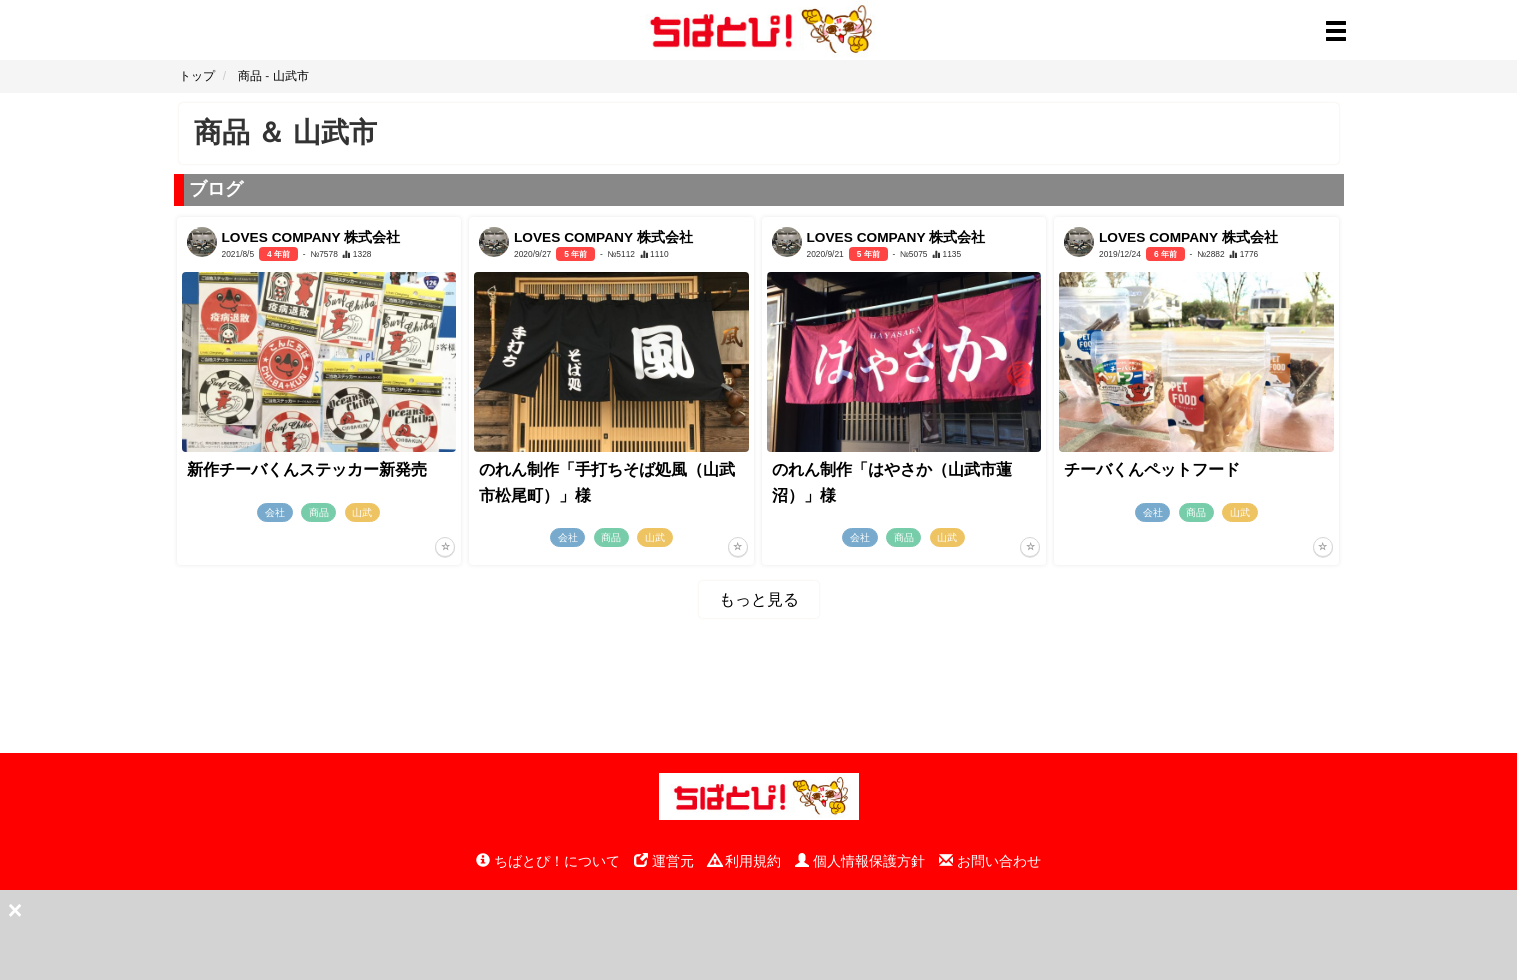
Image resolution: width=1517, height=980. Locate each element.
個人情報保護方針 (860, 861)
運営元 (664, 861)
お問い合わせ (990, 861)
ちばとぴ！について (548, 861)
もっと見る (759, 599)
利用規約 (745, 861)
